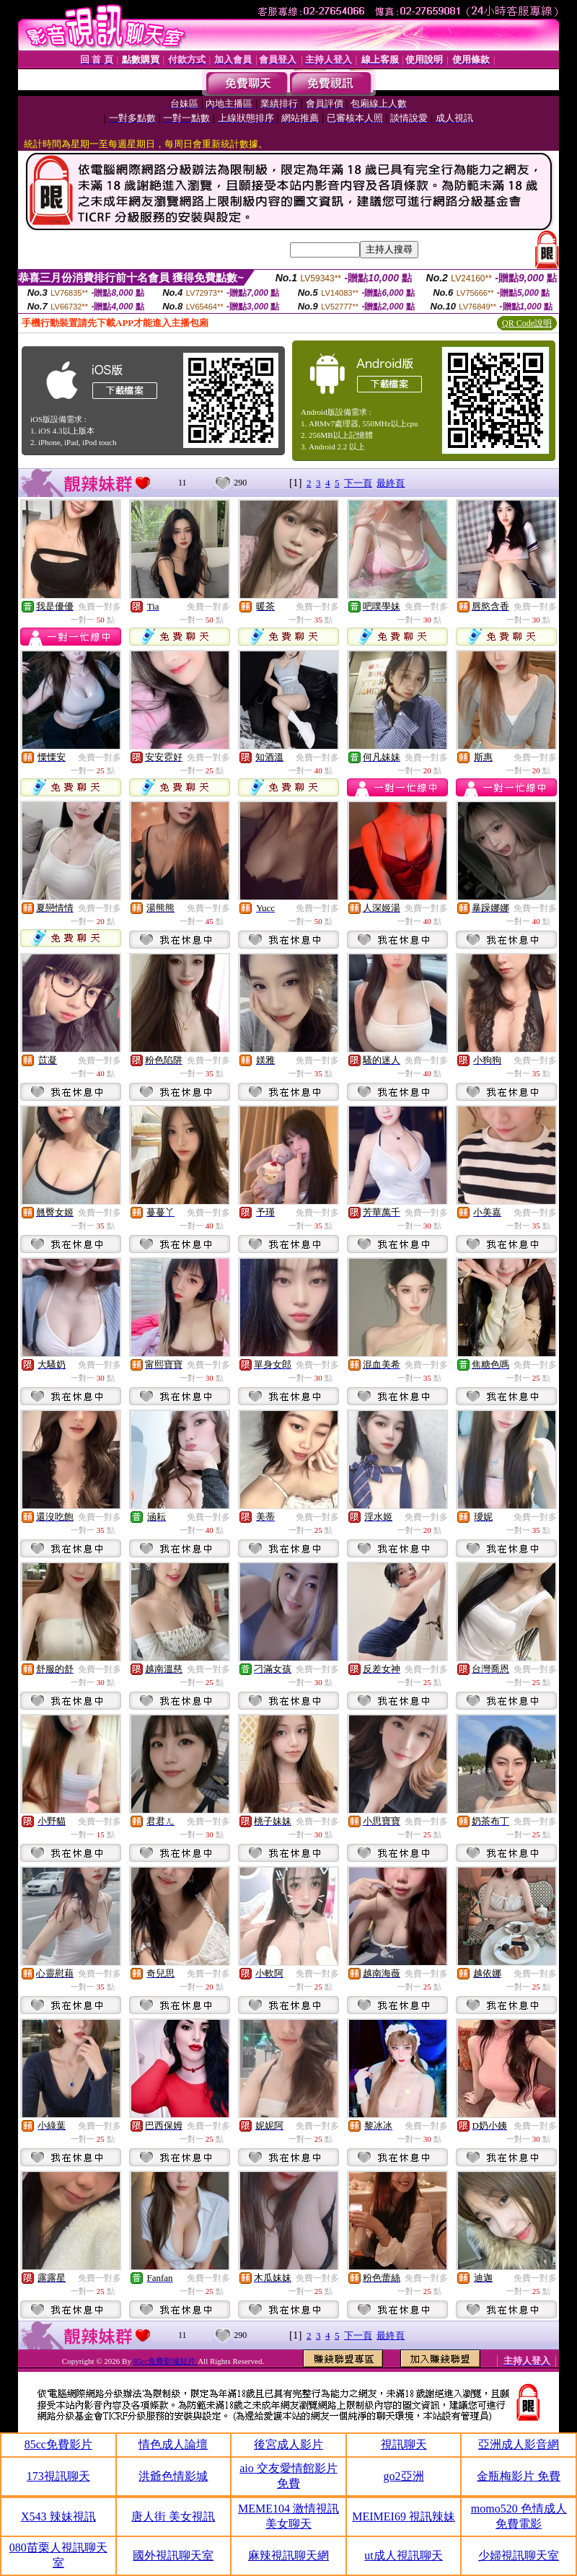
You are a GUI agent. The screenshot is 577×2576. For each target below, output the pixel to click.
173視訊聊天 (58, 2476)
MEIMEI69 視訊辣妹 (403, 2516)
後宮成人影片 (288, 2444)
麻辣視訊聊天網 (288, 2555)
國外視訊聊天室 (173, 2555)
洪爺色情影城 (173, 2476)
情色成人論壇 (173, 2444)
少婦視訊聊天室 (518, 2555)
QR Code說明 (527, 323)
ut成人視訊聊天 (403, 2555)
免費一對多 (99, 607)
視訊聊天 (404, 2444)
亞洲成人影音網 (518, 2444)
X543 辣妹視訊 (58, 2516)
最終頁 (390, 483)
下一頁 (358, 483)
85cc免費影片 (58, 2444)
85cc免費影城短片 (165, 2361)
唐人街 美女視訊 (173, 2516)
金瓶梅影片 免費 (518, 2476)
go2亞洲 (404, 2476)
